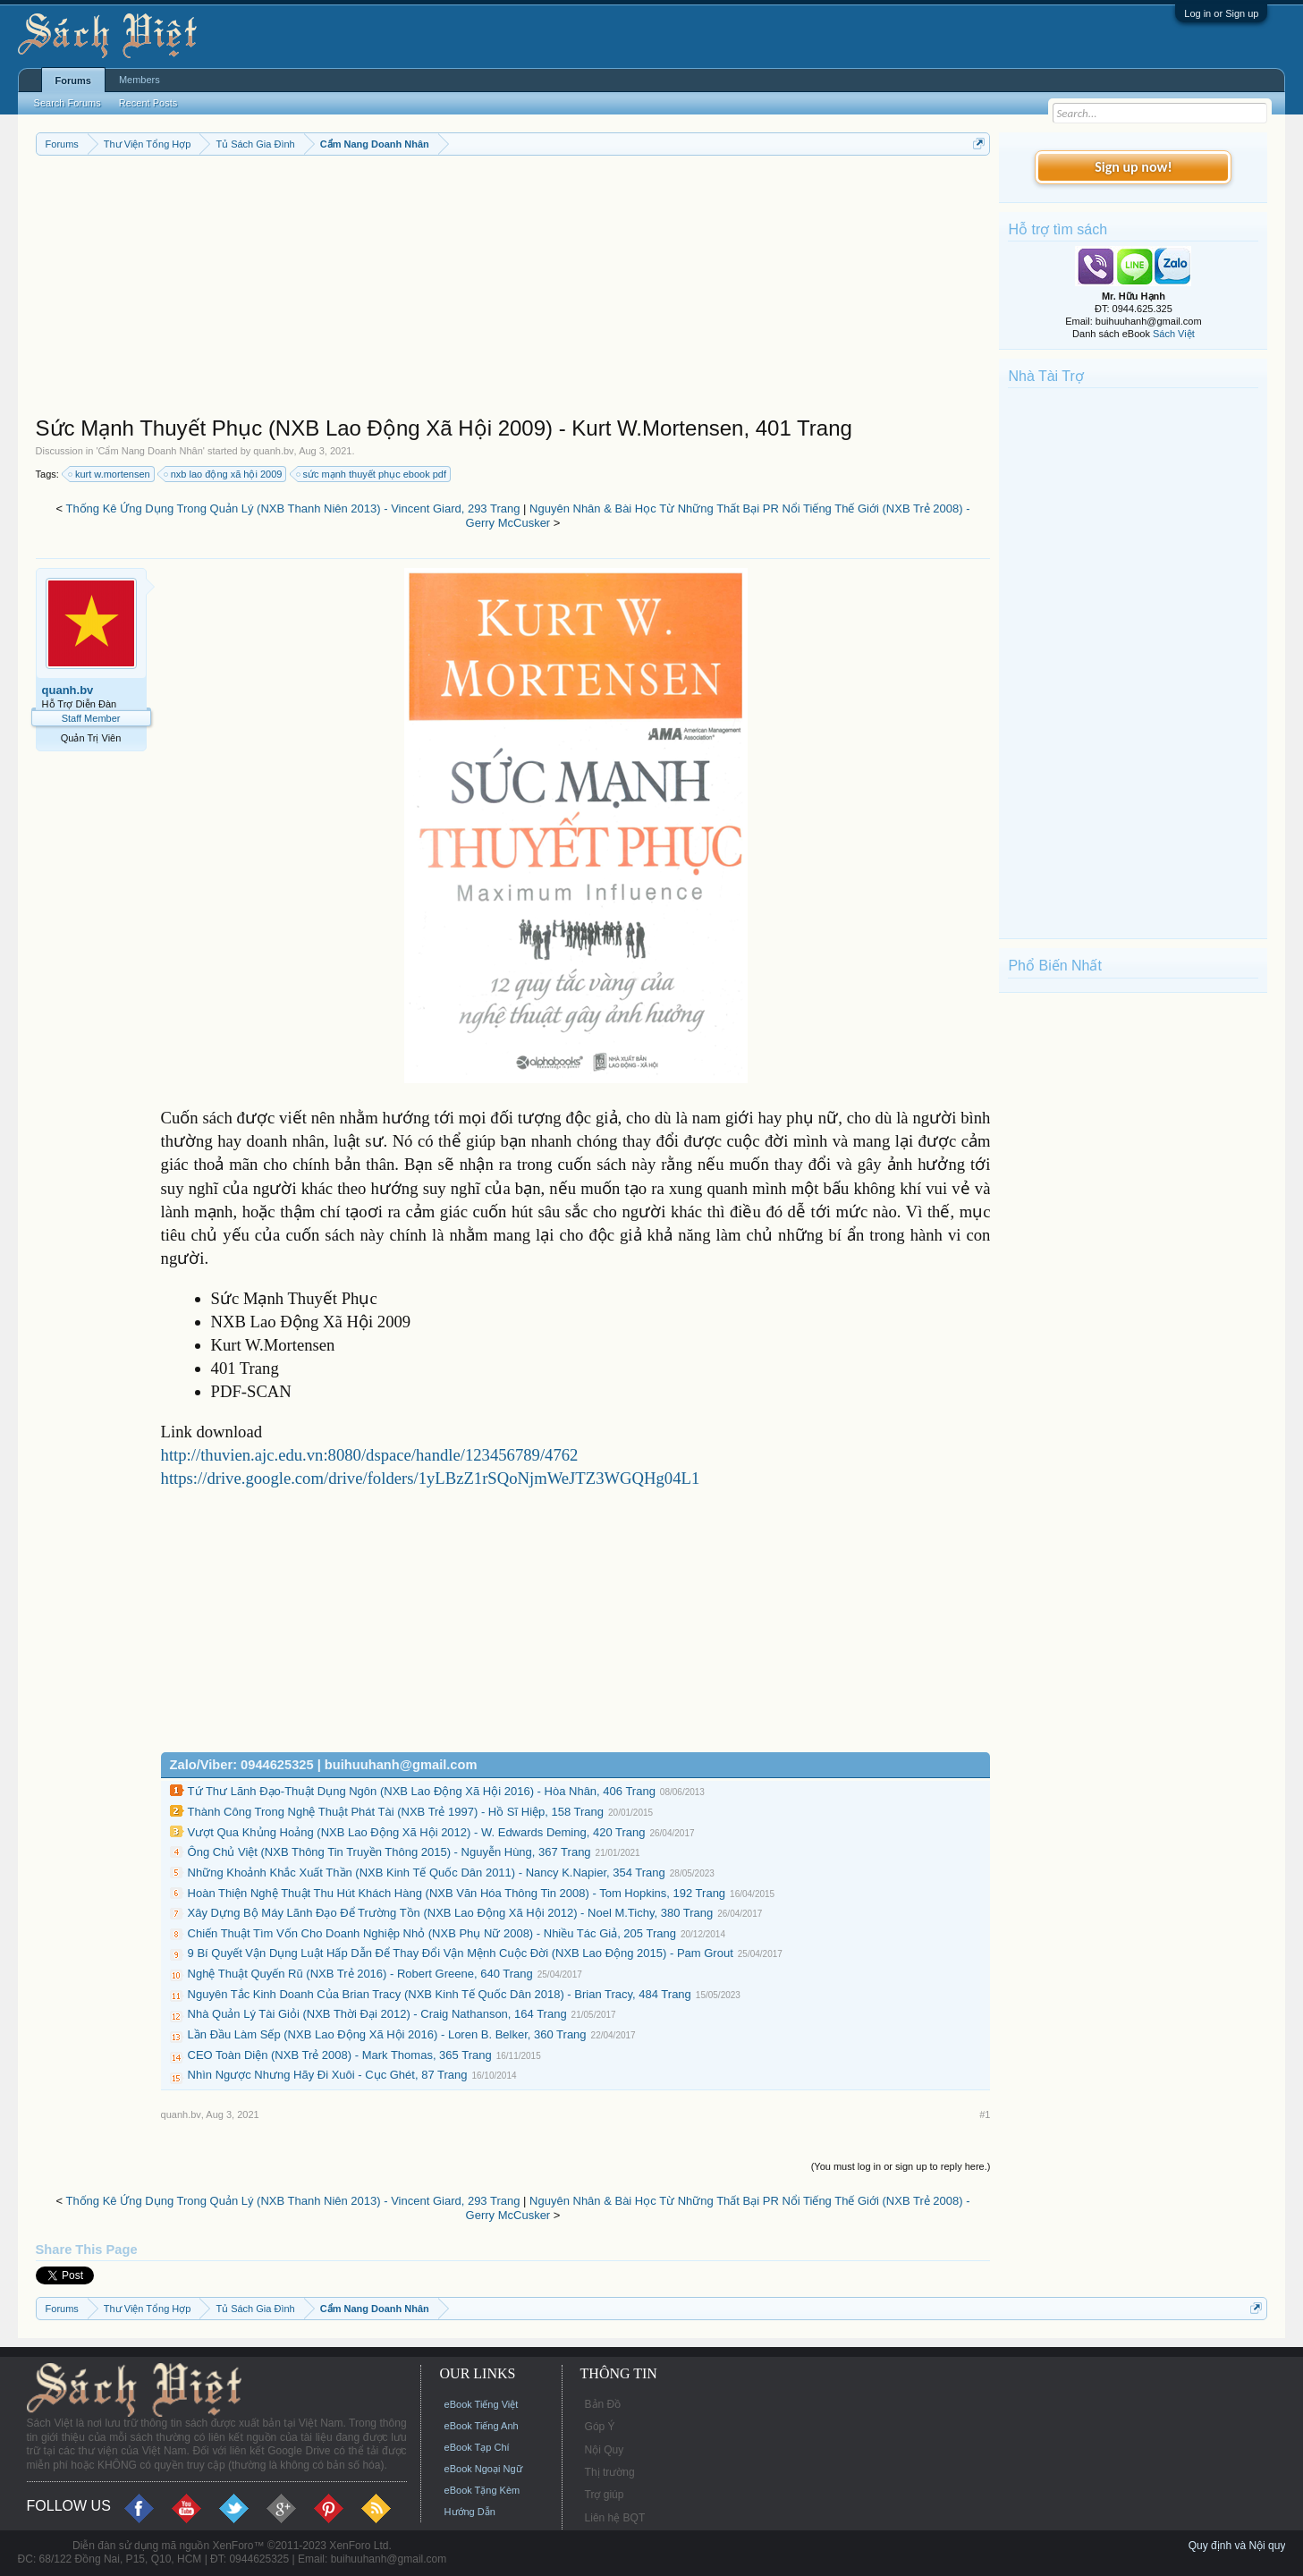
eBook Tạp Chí (477, 2447)
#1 (984, 2114)
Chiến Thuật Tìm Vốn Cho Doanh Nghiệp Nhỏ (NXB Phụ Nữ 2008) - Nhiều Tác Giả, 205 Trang (432, 1933)
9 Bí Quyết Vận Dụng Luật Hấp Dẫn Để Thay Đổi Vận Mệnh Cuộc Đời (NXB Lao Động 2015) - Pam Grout (460, 1953)
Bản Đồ (603, 2404)
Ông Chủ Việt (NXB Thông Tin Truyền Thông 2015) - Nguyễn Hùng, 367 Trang (389, 1852)
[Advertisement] (513, 290)
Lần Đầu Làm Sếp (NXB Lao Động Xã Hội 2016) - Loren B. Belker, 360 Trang (387, 2034)
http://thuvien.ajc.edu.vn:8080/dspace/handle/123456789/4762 (370, 1454)
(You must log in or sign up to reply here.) (901, 2166)
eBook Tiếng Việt (481, 2404)
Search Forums (67, 102)
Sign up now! (1133, 166)
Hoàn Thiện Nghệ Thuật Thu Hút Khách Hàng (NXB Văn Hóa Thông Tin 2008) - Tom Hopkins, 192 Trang (457, 1893)
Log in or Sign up (1221, 13)
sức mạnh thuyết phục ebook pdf (372, 474)
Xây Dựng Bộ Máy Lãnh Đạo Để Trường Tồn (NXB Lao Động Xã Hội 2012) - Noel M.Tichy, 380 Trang (451, 1912)
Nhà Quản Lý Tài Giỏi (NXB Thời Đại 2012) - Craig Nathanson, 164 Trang (377, 2014)
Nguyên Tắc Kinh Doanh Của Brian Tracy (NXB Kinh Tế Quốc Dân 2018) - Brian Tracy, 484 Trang (439, 1994)
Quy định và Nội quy (1237, 2545)
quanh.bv (273, 450)
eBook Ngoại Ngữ (483, 2468)
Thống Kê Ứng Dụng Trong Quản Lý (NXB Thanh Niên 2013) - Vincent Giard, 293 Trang (292, 508)
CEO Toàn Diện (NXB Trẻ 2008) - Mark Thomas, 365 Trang (340, 2055)
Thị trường (610, 2472)
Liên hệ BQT (615, 2518)
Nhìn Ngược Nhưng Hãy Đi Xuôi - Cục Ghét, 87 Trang (328, 2074)
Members (139, 79)
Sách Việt (1174, 333)
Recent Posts (148, 102)
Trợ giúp (604, 2494)
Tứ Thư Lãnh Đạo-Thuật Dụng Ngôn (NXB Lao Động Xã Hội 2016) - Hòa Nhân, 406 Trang (422, 1791)
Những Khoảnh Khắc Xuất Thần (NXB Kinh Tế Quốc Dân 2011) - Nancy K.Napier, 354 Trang (426, 1872)
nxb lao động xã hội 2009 (224, 474)
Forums (73, 80)
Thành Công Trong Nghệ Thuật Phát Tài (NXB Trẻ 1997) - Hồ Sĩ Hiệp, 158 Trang (396, 1811)
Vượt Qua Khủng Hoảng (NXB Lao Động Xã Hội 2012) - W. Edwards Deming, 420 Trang (417, 1832)
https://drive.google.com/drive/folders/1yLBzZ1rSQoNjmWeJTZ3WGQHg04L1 (430, 1478)
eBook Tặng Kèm (482, 2490)
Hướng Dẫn (469, 2511)
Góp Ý (600, 2426)
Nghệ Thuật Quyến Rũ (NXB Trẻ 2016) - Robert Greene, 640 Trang (360, 1973)
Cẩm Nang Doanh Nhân (150, 450)
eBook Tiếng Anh (481, 2425)
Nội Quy (604, 2450)
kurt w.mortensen (110, 474)
